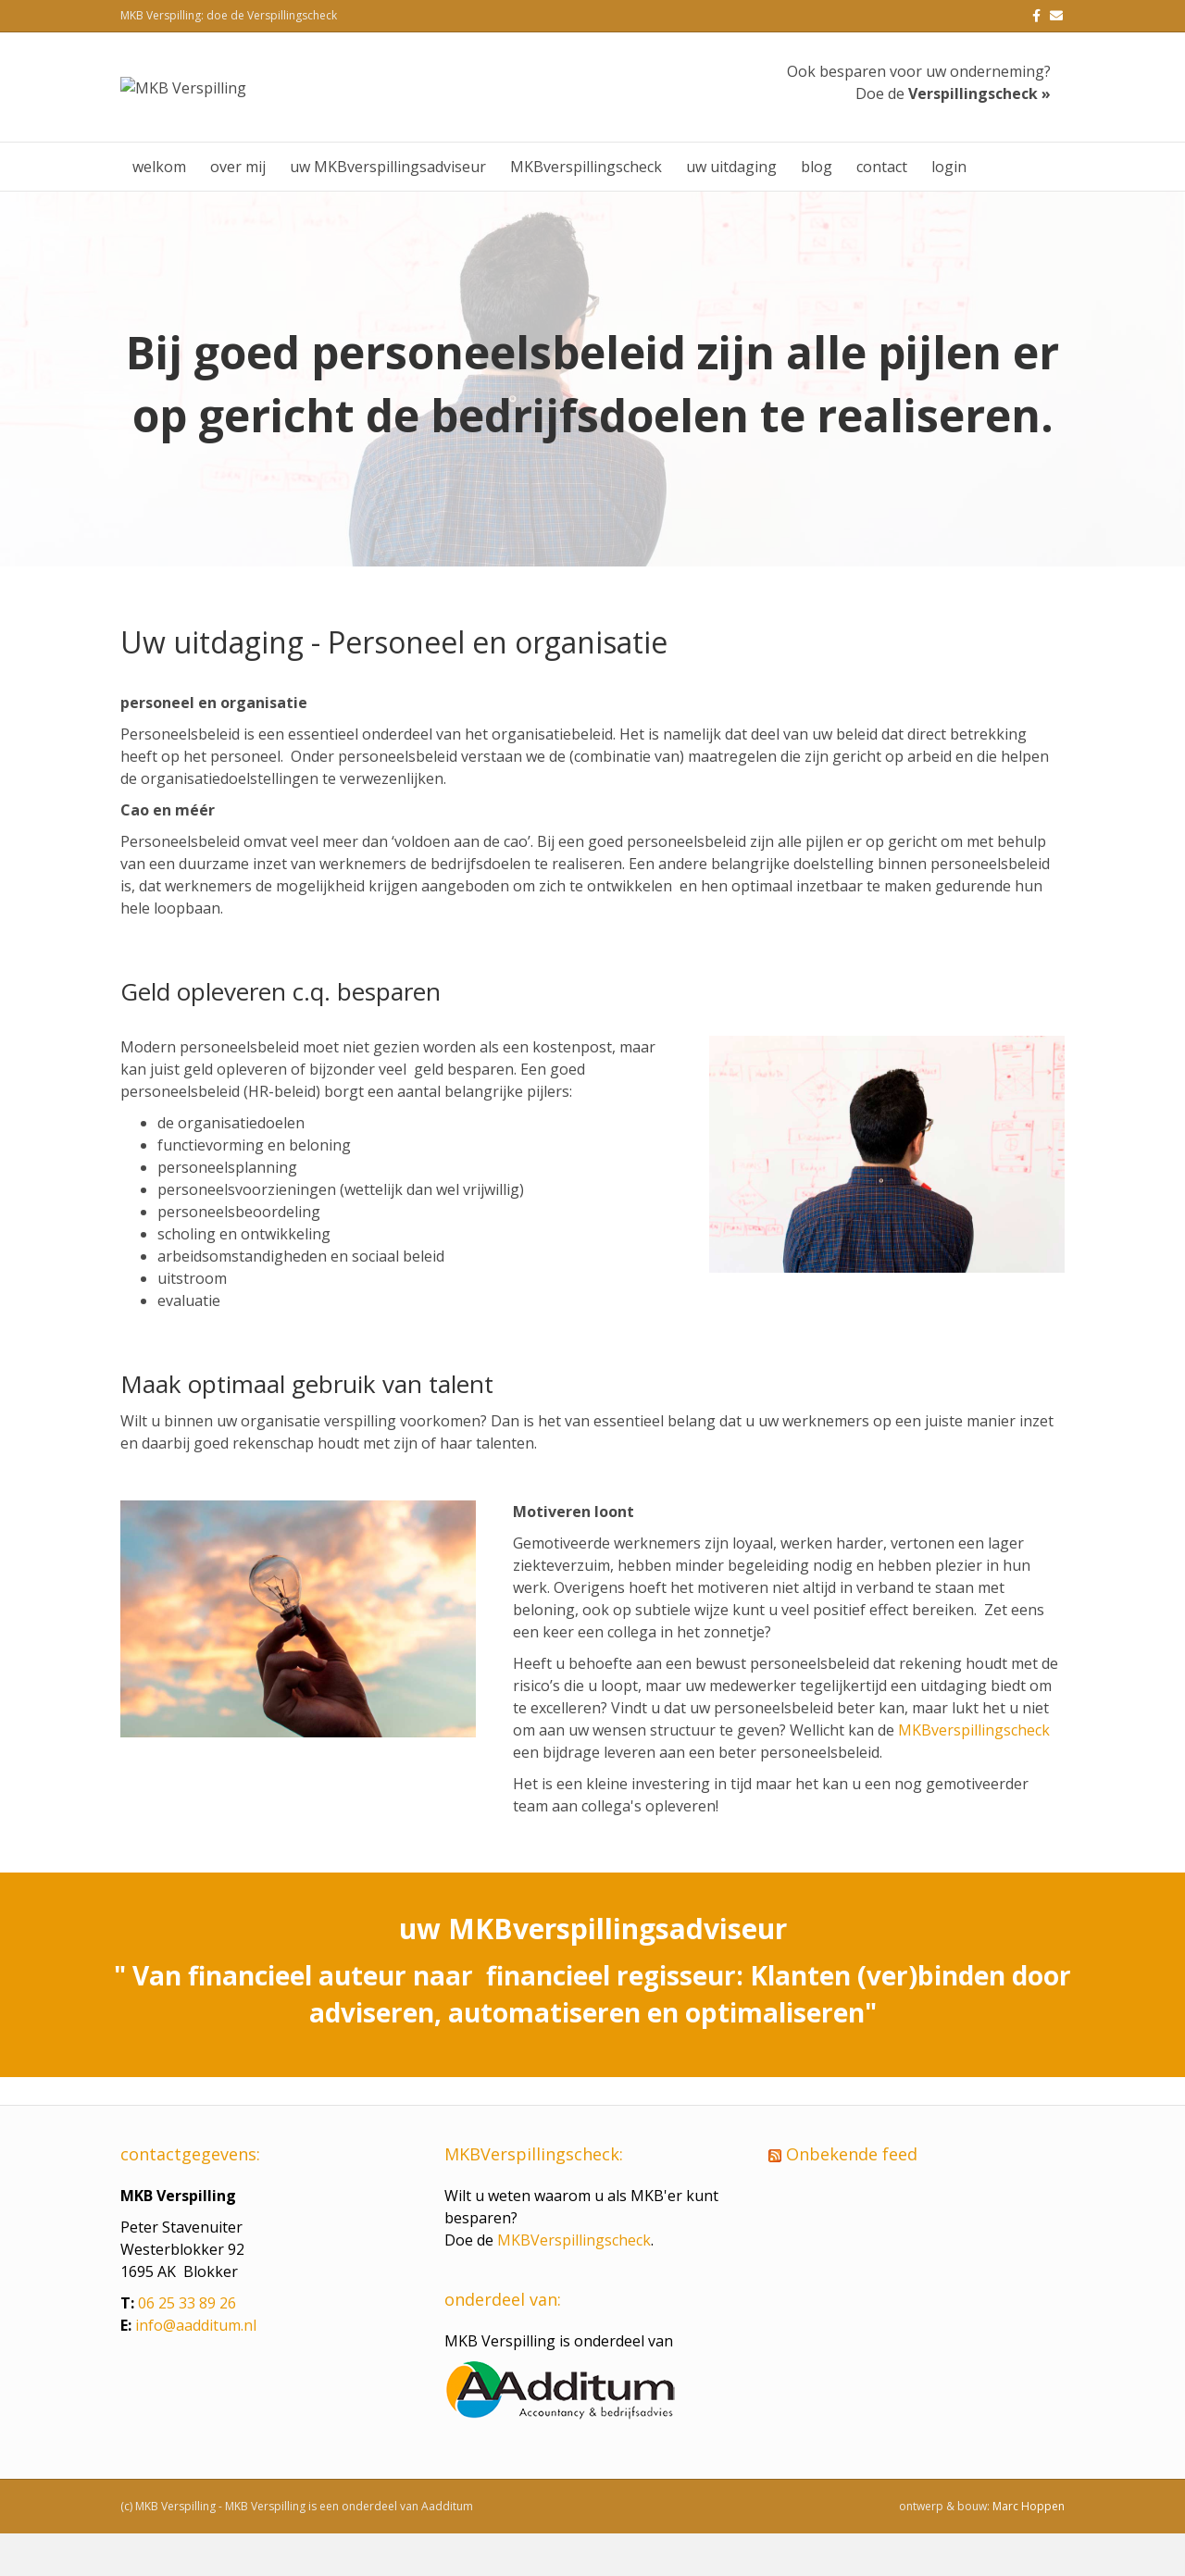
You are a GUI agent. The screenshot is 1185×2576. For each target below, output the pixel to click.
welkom (159, 209)
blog (816, 209)
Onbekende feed (851, 2196)
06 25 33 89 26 (187, 2345)
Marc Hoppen (1028, 2549)
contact (881, 209)
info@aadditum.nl (195, 2368)
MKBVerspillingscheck (574, 2282)
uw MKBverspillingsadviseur (388, 209)
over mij (238, 209)
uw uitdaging (731, 209)
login (949, 209)
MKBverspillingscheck (586, 209)
